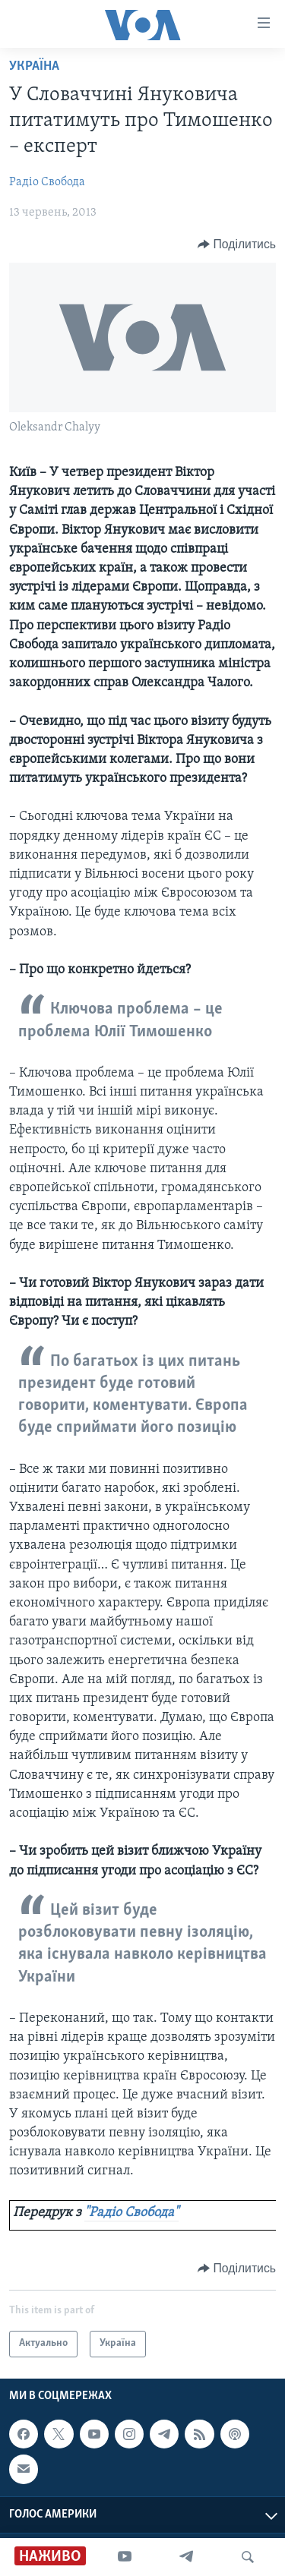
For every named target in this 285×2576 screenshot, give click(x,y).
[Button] (237, 244)
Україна (34, 66)
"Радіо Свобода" (131, 2213)
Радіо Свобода (47, 182)
